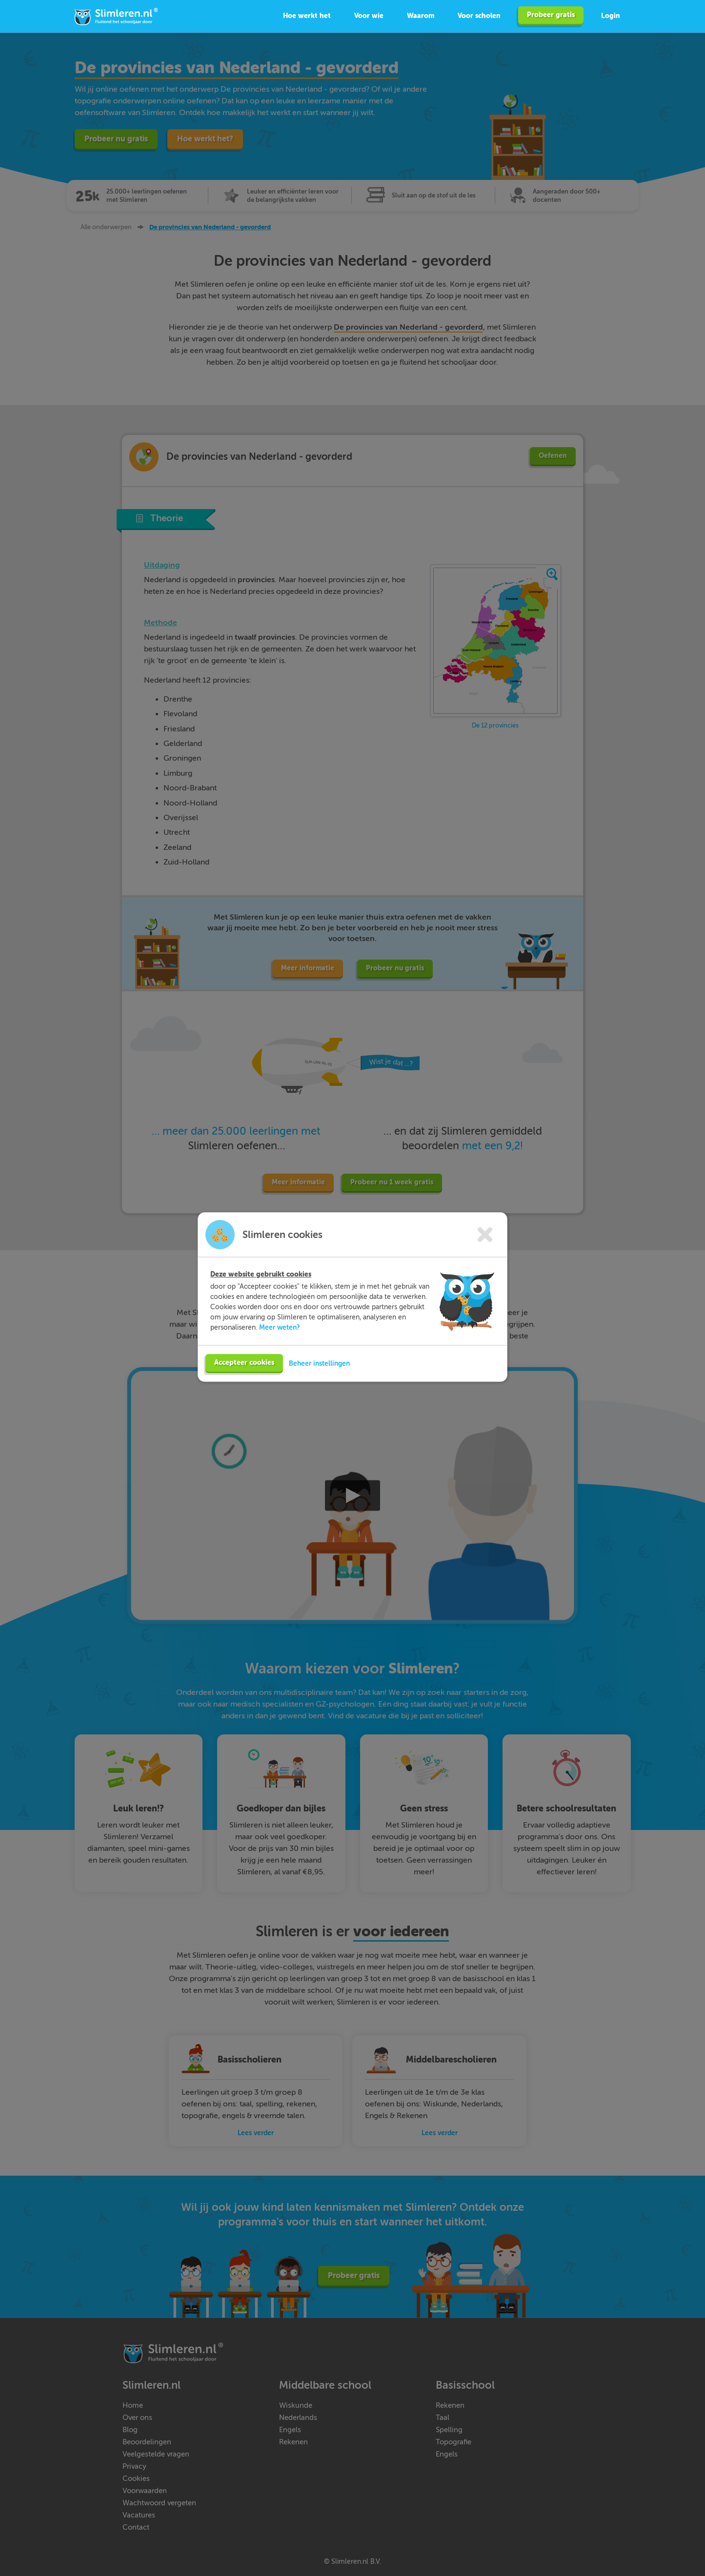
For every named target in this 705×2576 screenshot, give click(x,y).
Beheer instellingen (319, 1376)
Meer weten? (279, 1340)
